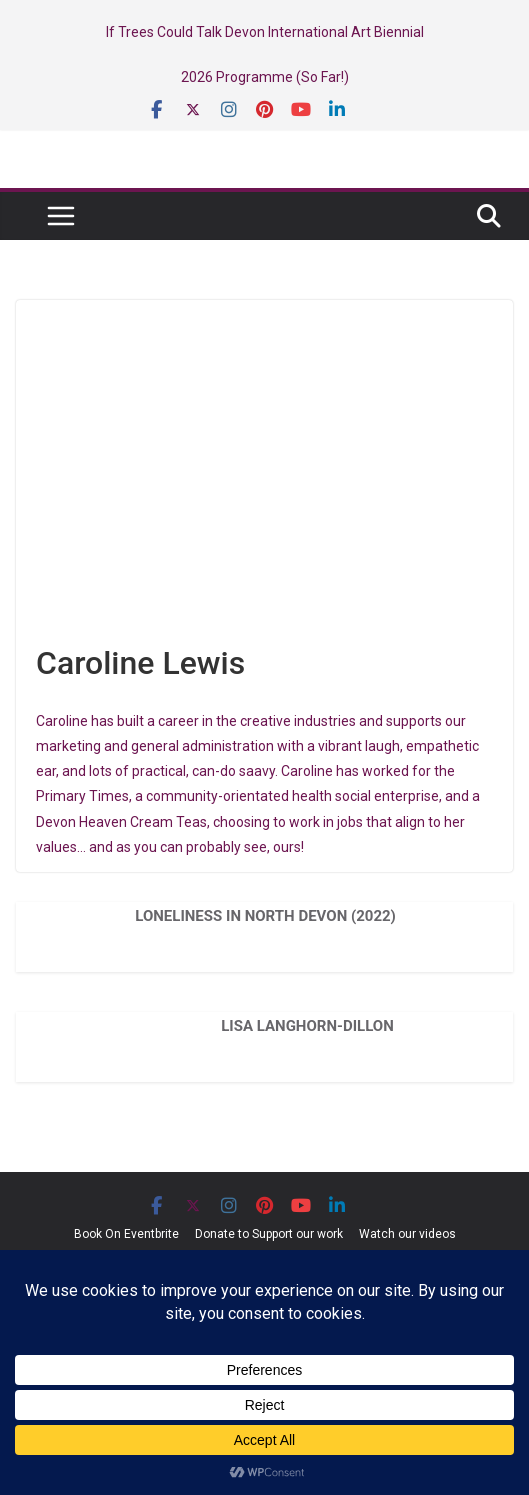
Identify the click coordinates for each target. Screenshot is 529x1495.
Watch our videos (407, 1234)
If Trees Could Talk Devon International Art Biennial (265, 32)
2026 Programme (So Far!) (265, 77)
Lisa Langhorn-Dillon (307, 1026)
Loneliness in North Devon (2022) (265, 916)
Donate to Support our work (269, 1234)
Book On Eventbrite (126, 1234)
